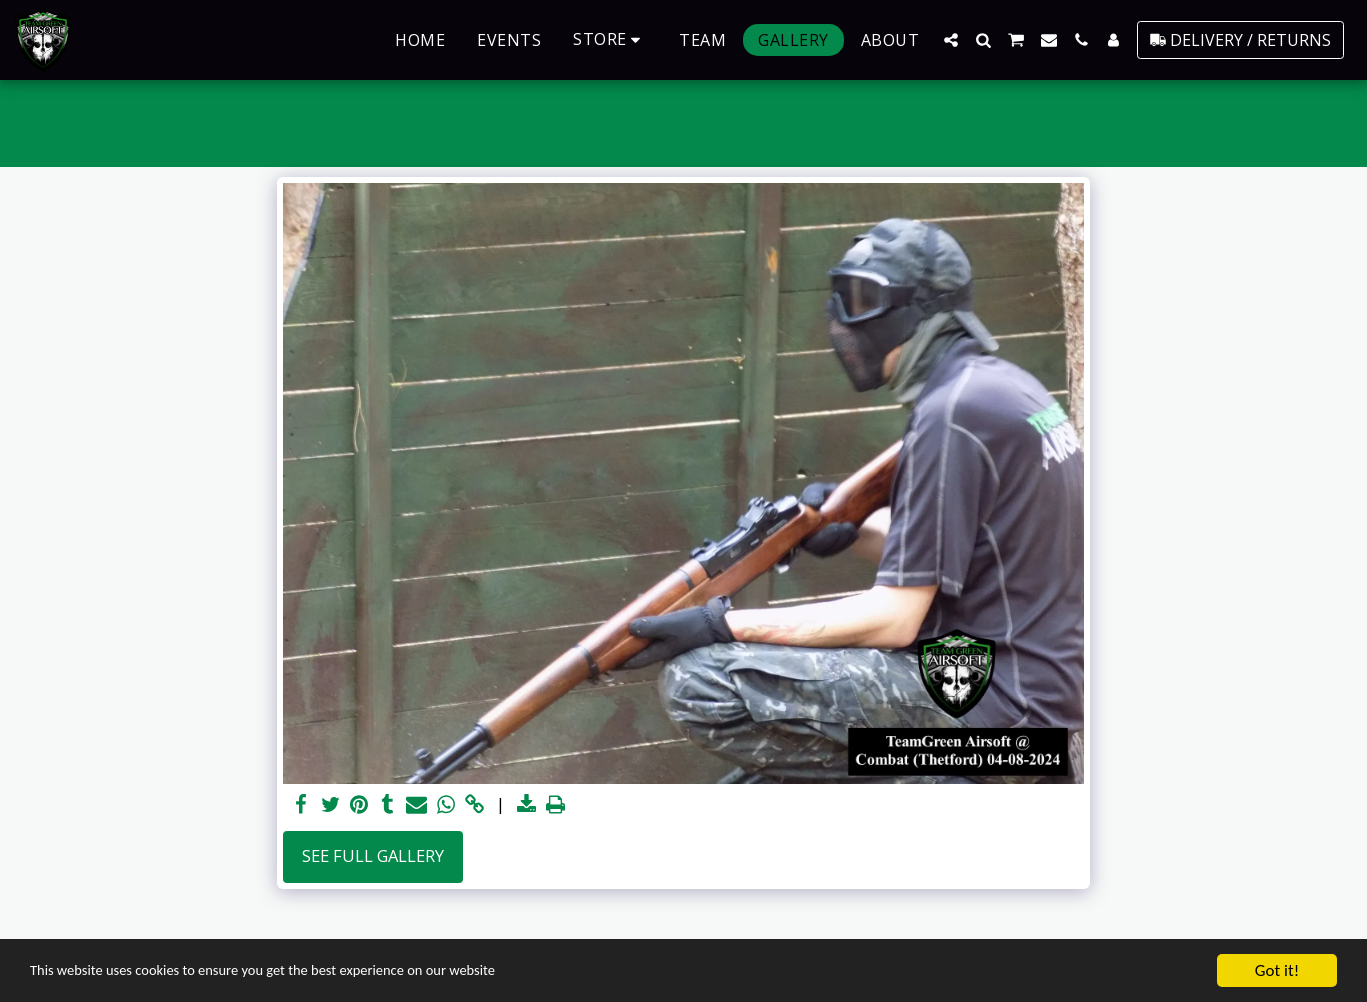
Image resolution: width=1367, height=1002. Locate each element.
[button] (951, 40)
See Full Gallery (373, 855)
